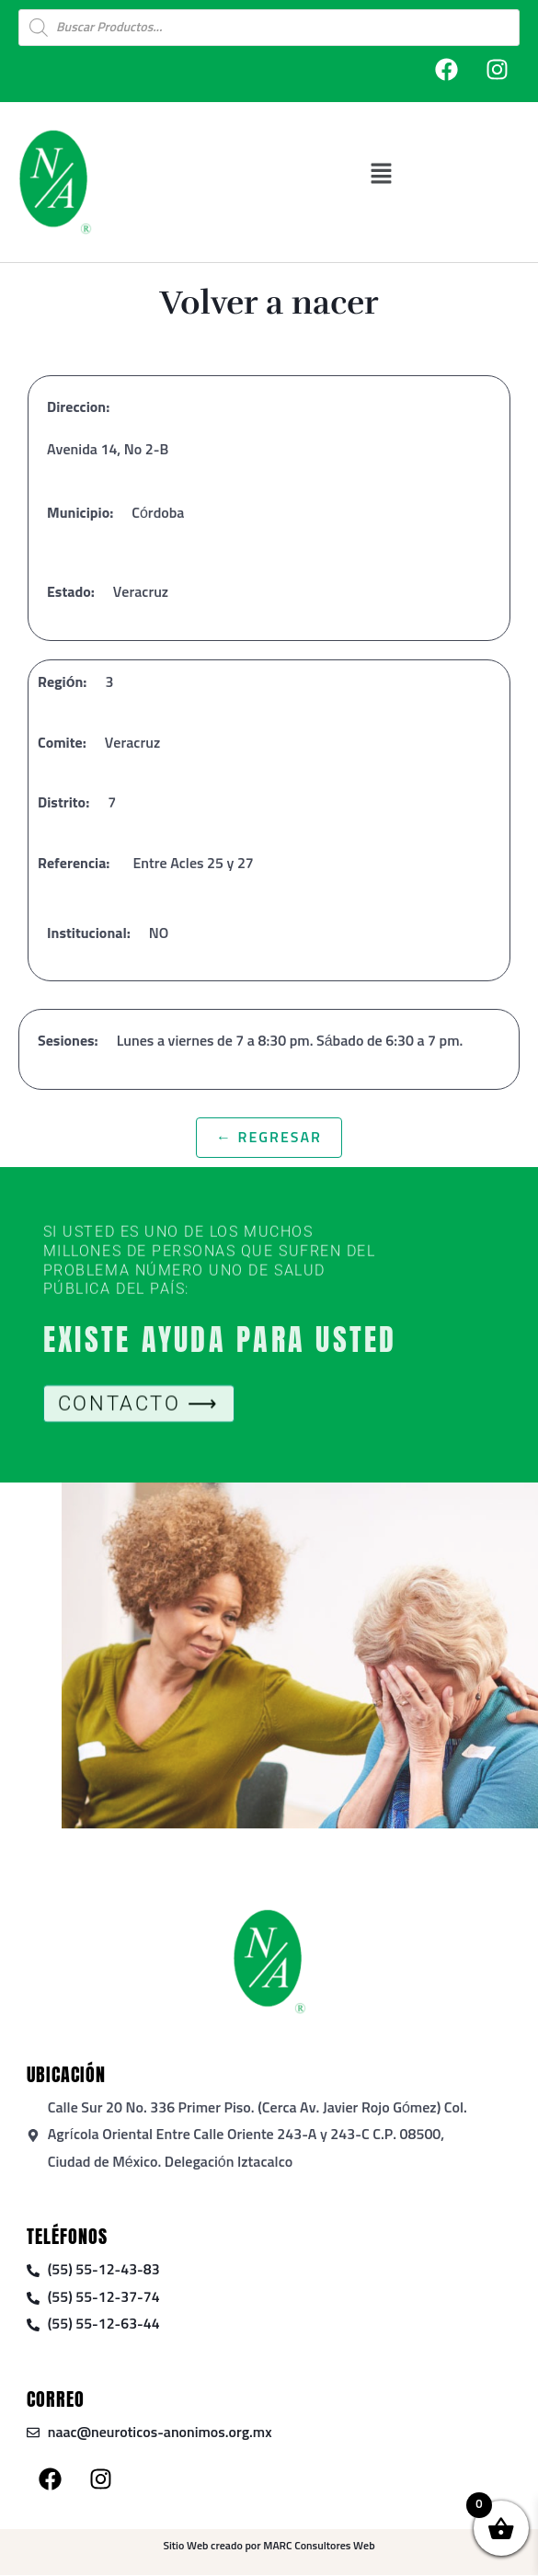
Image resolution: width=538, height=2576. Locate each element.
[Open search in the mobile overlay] (269, 27)
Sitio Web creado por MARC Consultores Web (268, 2547)
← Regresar (269, 1137)
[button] (445, 173)
